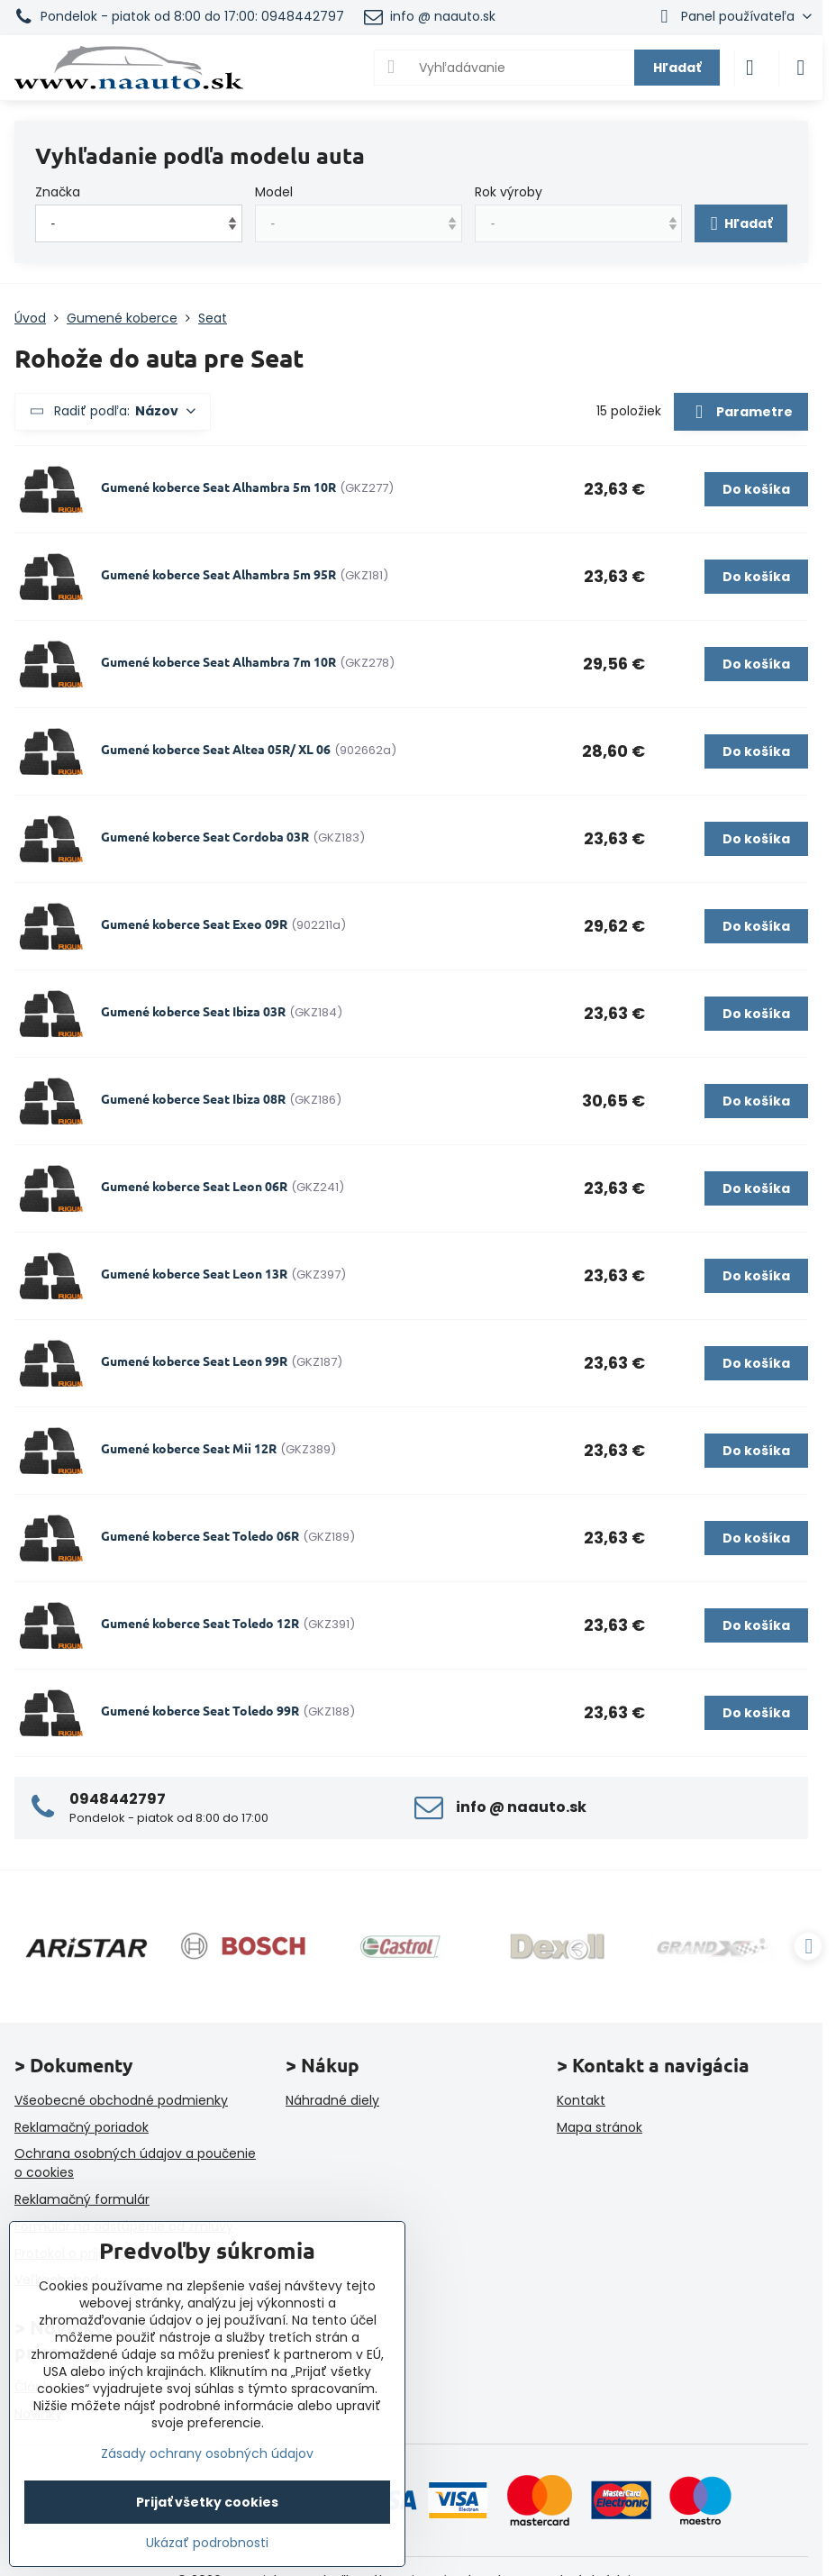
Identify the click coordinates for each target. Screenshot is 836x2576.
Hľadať (677, 68)
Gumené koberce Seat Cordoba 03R (205, 836)
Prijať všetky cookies (207, 2502)
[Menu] (800, 68)
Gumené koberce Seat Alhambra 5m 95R (218, 574)
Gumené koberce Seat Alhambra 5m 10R (218, 486)
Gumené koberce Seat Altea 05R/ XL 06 (216, 749)
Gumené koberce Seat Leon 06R (194, 1186)
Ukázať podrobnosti (207, 2543)
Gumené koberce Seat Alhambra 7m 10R (218, 661)
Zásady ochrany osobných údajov (207, 2453)
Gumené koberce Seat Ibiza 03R (193, 1011)
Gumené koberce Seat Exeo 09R (194, 923)
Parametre (740, 413)
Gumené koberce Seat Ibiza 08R (193, 1098)
